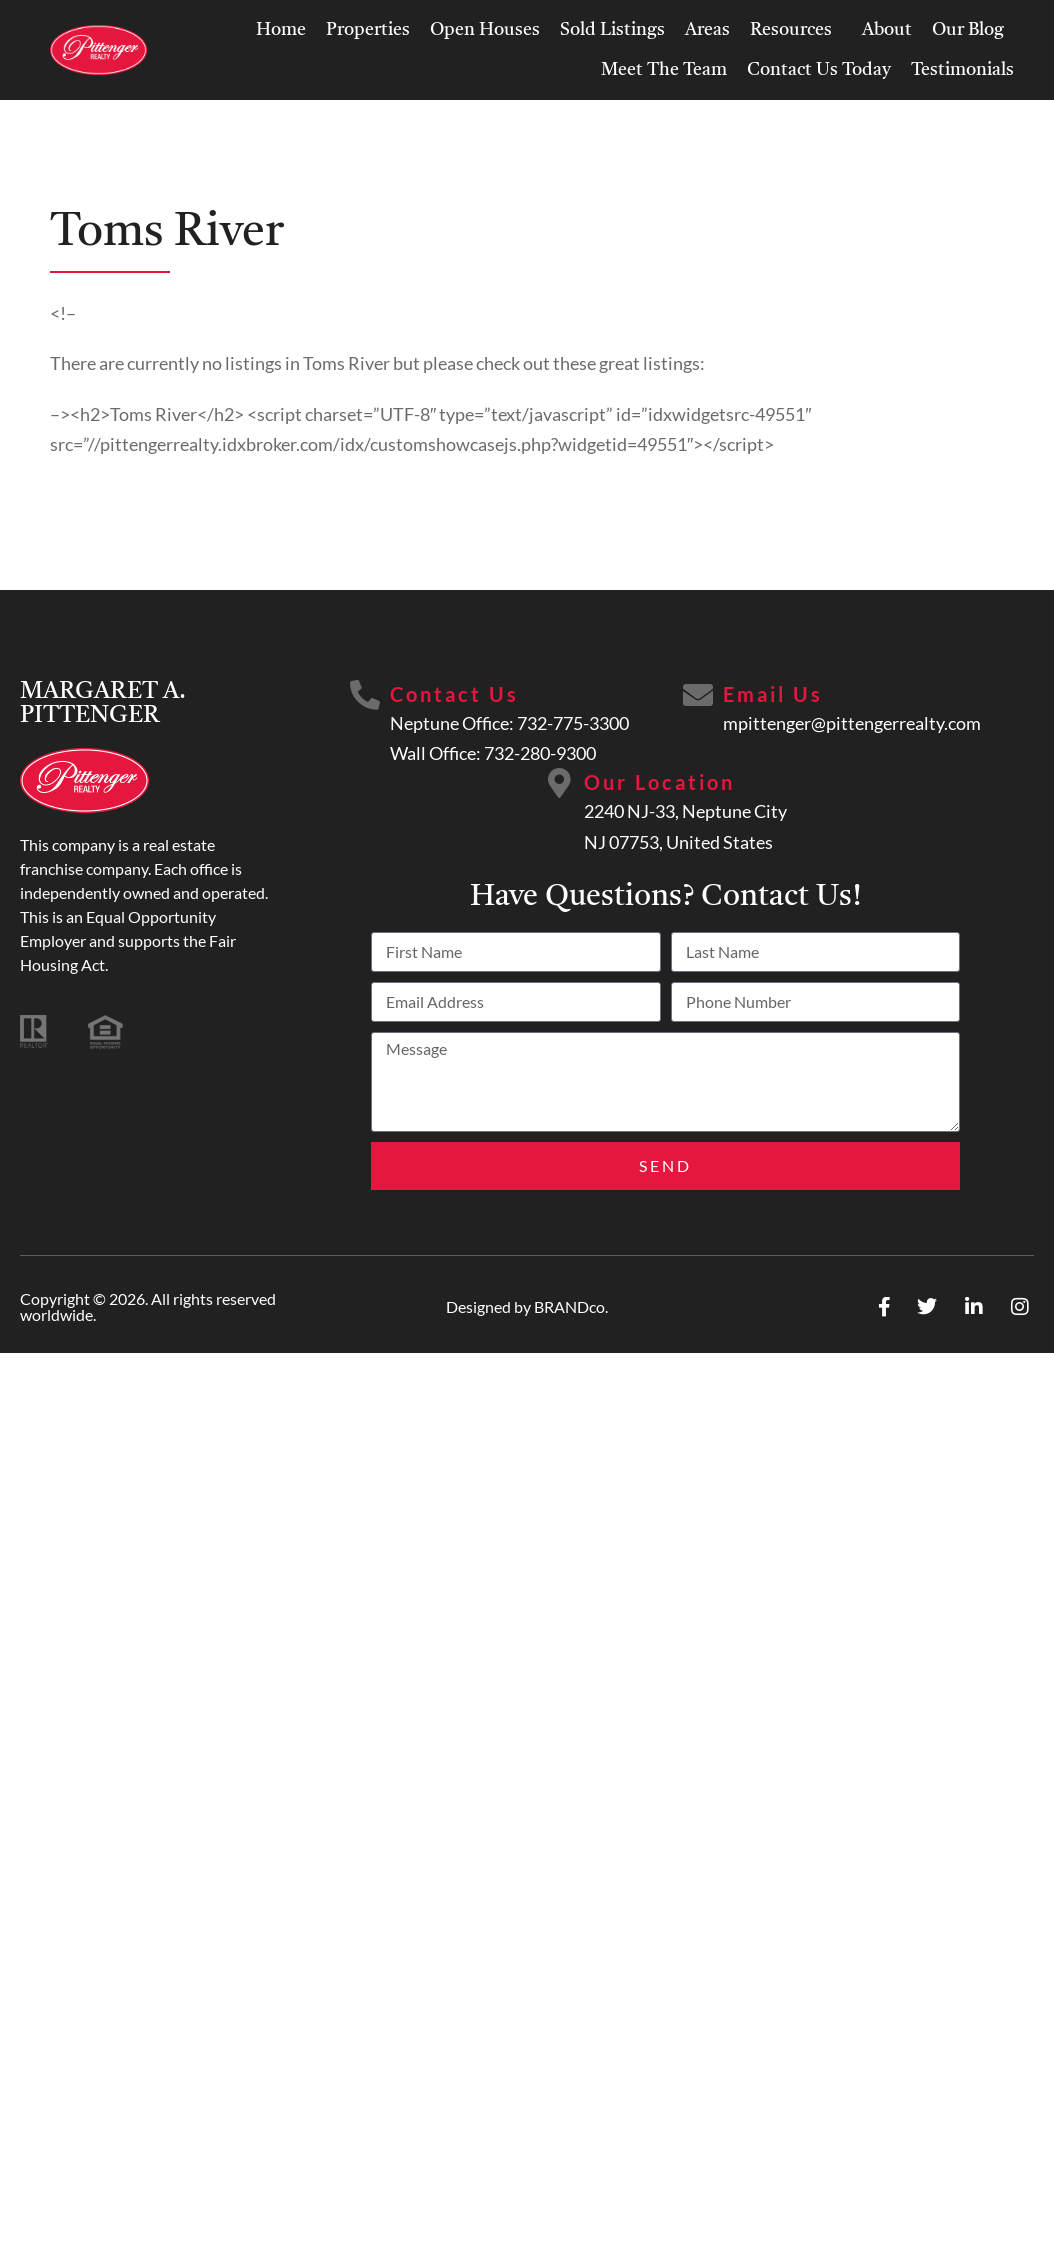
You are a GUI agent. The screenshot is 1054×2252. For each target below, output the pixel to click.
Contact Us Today (819, 70)
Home (281, 30)
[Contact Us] (365, 695)
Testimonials (962, 70)
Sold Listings (612, 30)
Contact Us (454, 694)
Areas (707, 30)
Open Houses (485, 30)
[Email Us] (698, 695)
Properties (368, 30)
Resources (796, 30)
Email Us (773, 694)
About (887, 30)
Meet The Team (664, 70)
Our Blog (968, 30)
